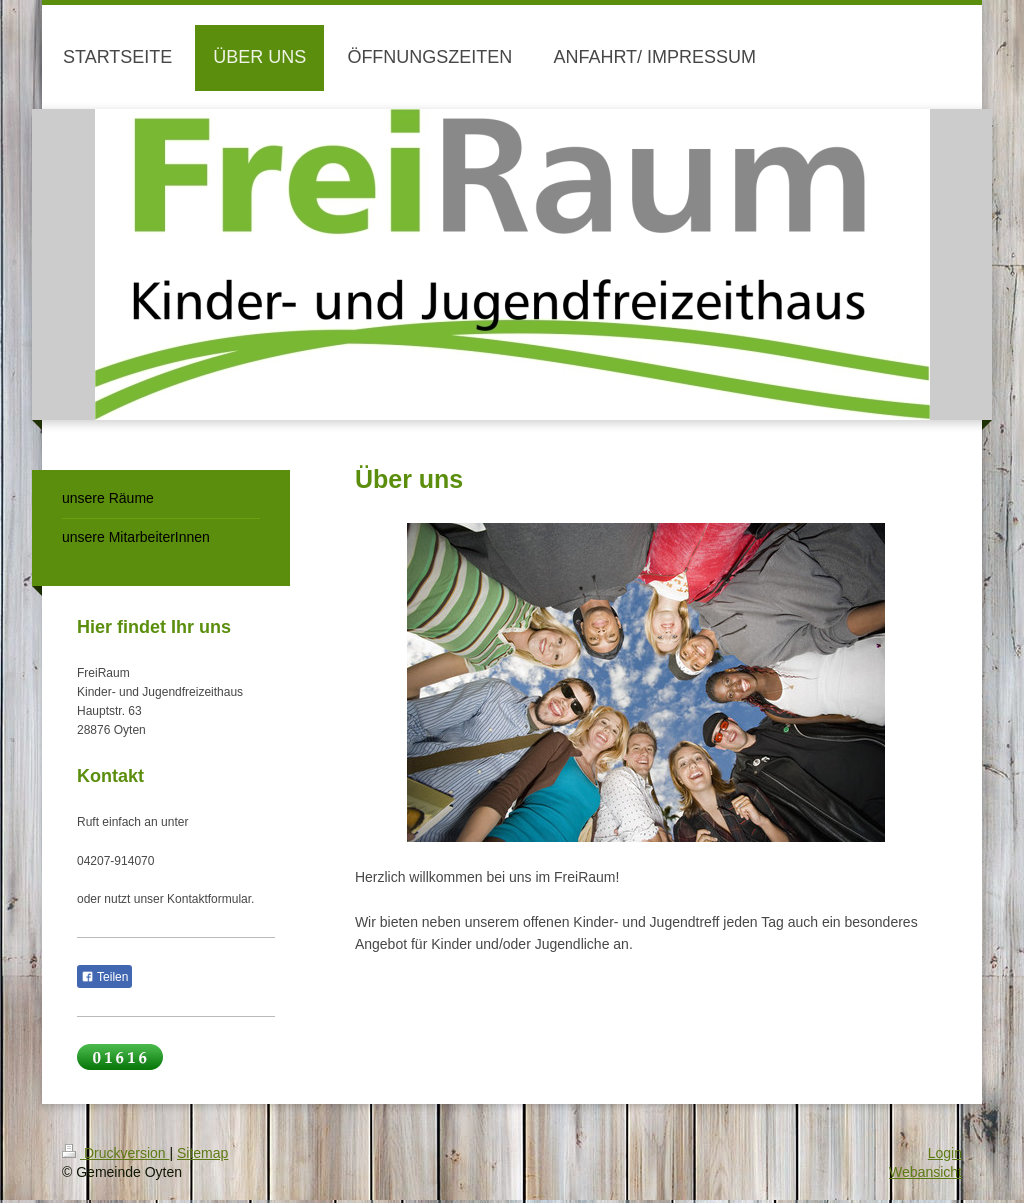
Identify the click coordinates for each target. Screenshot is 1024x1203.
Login (945, 1153)
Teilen (104, 977)
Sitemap (202, 1153)
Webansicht (925, 1172)
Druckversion (115, 1153)
